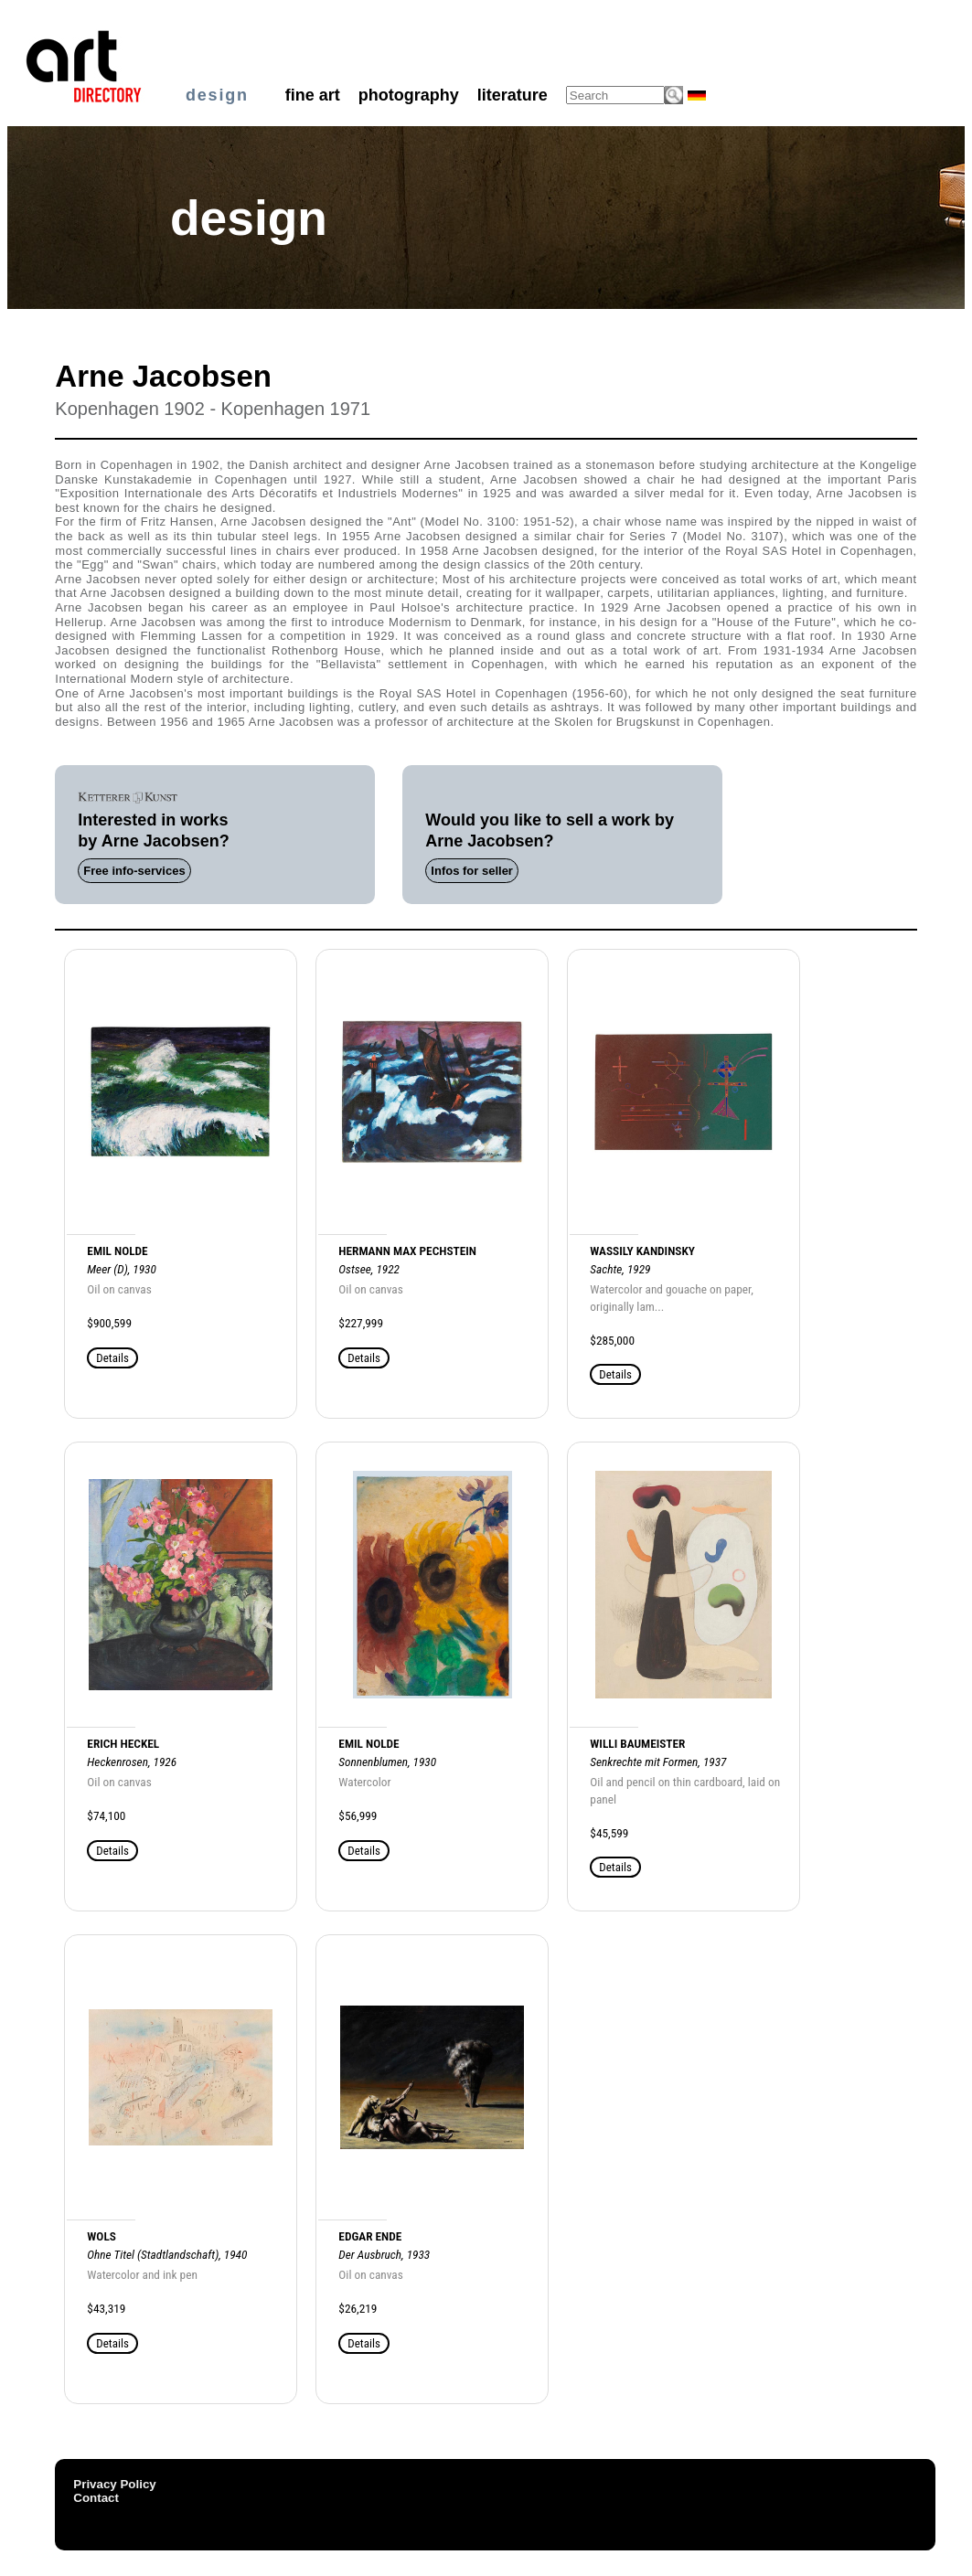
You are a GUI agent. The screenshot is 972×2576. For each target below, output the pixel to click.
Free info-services (134, 871)
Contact (96, 2498)
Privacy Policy (114, 2484)
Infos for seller (472, 871)
